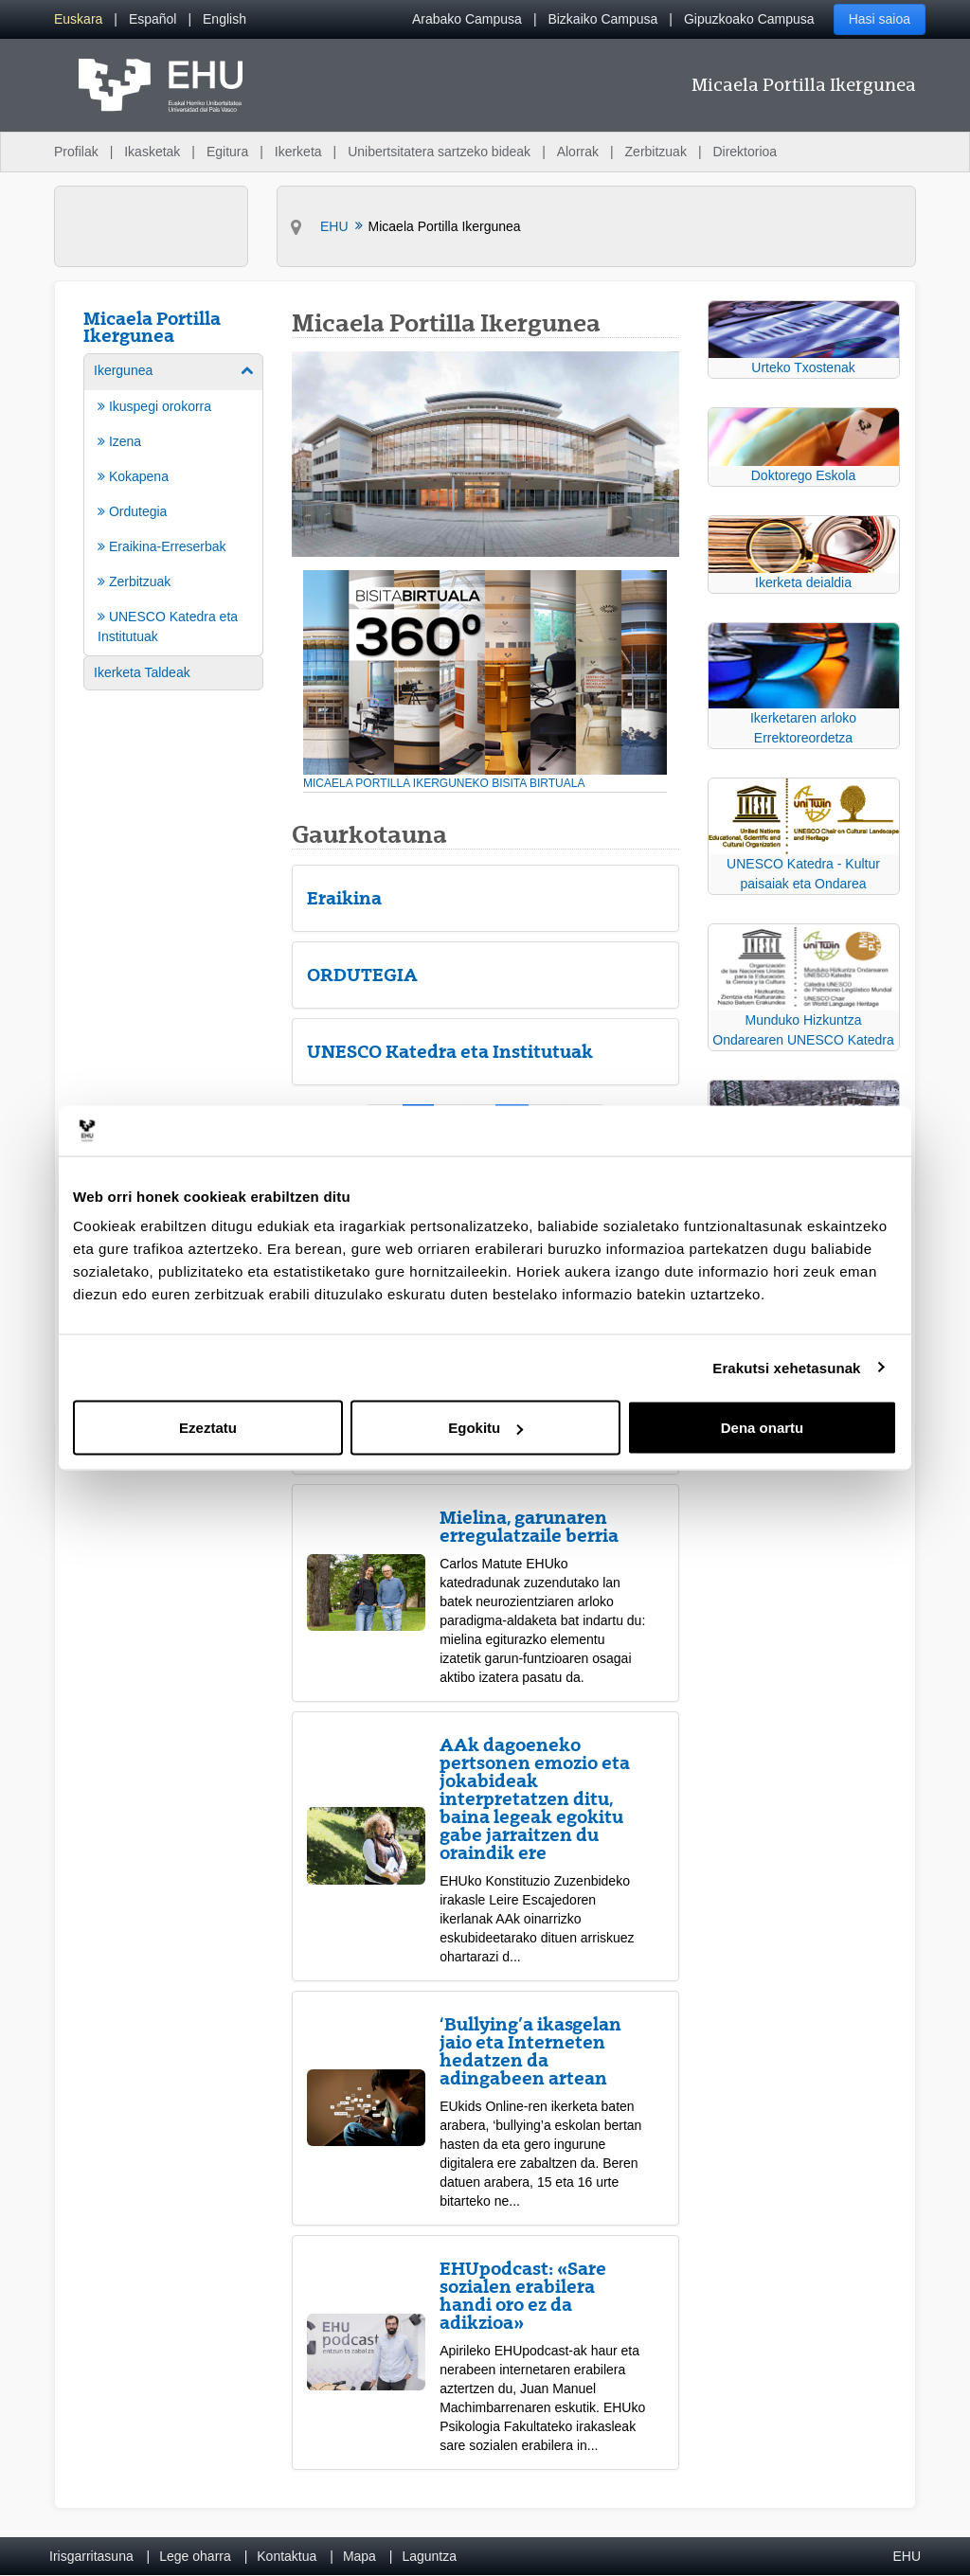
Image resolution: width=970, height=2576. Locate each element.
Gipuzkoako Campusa (749, 19)
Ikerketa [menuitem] (298, 151)
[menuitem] (78, 19)
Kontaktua (286, 2556)
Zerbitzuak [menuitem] (656, 151)
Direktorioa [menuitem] (744, 151)
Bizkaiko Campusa (602, 19)
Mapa (359, 2556)
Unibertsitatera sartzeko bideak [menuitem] (439, 151)
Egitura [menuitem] (227, 151)
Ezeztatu (208, 1428)
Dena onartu (762, 1428)
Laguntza (429, 2556)
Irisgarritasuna (91, 2556)
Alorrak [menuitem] (578, 151)
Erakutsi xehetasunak (786, 1367)
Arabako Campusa (467, 19)
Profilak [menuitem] (76, 151)
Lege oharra (195, 2556)
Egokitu (485, 1428)
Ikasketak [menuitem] (152, 151)
